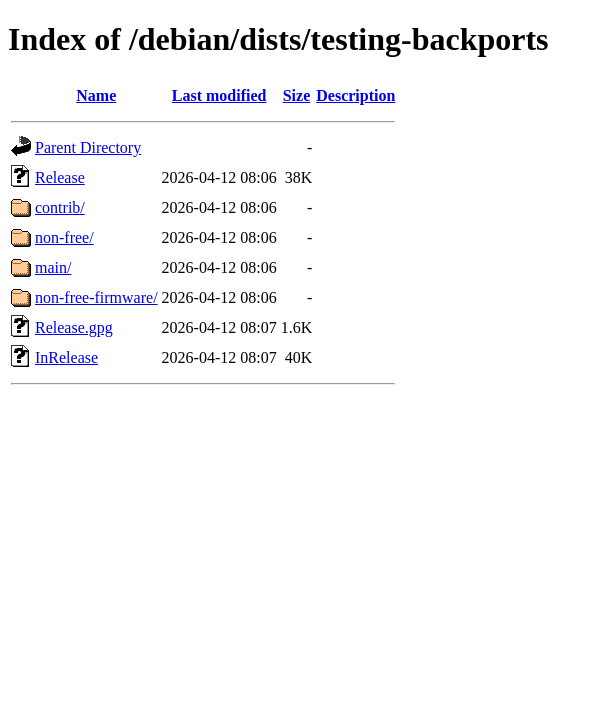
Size (297, 95)
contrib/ (60, 207)
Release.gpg (74, 327)
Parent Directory (88, 147)
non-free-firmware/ (96, 297)
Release (60, 177)
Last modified (219, 95)
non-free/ (64, 237)
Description (355, 95)
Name (96, 95)
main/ (53, 267)
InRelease (66, 357)
